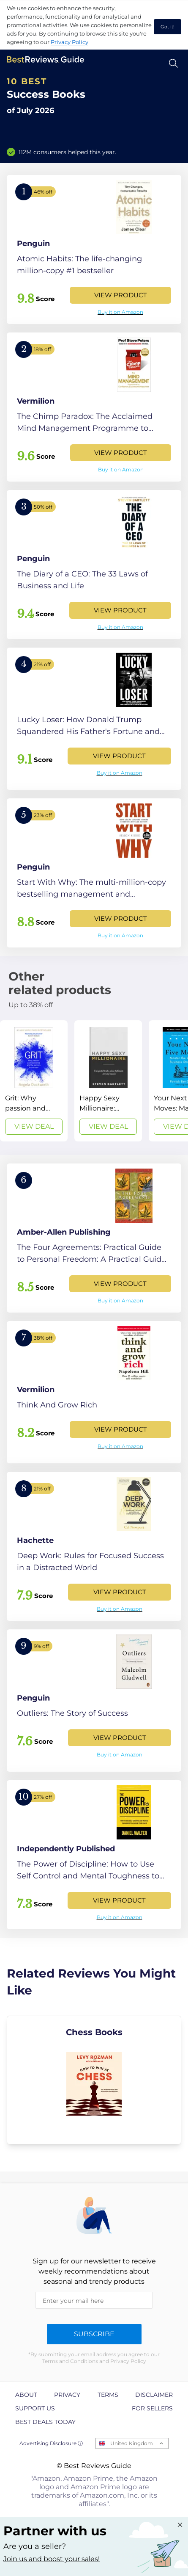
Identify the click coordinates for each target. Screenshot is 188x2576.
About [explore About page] (26, 2395)
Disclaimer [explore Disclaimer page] (154, 2395)
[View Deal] (34, 1080)
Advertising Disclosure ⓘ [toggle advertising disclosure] (51, 2443)
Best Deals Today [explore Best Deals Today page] (45, 2422)
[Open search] (173, 63)
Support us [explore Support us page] (35, 2408)
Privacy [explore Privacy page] (67, 2395)
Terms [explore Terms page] (108, 2395)
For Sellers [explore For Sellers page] (152, 2408)
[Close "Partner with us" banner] (180, 2525)
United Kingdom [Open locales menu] (131, 2443)
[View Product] (94, 249)
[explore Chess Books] (94, 2080)
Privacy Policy (69, 42)
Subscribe (94, 2334)
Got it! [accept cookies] (167, 27)
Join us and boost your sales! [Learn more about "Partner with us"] (51, 2559)
